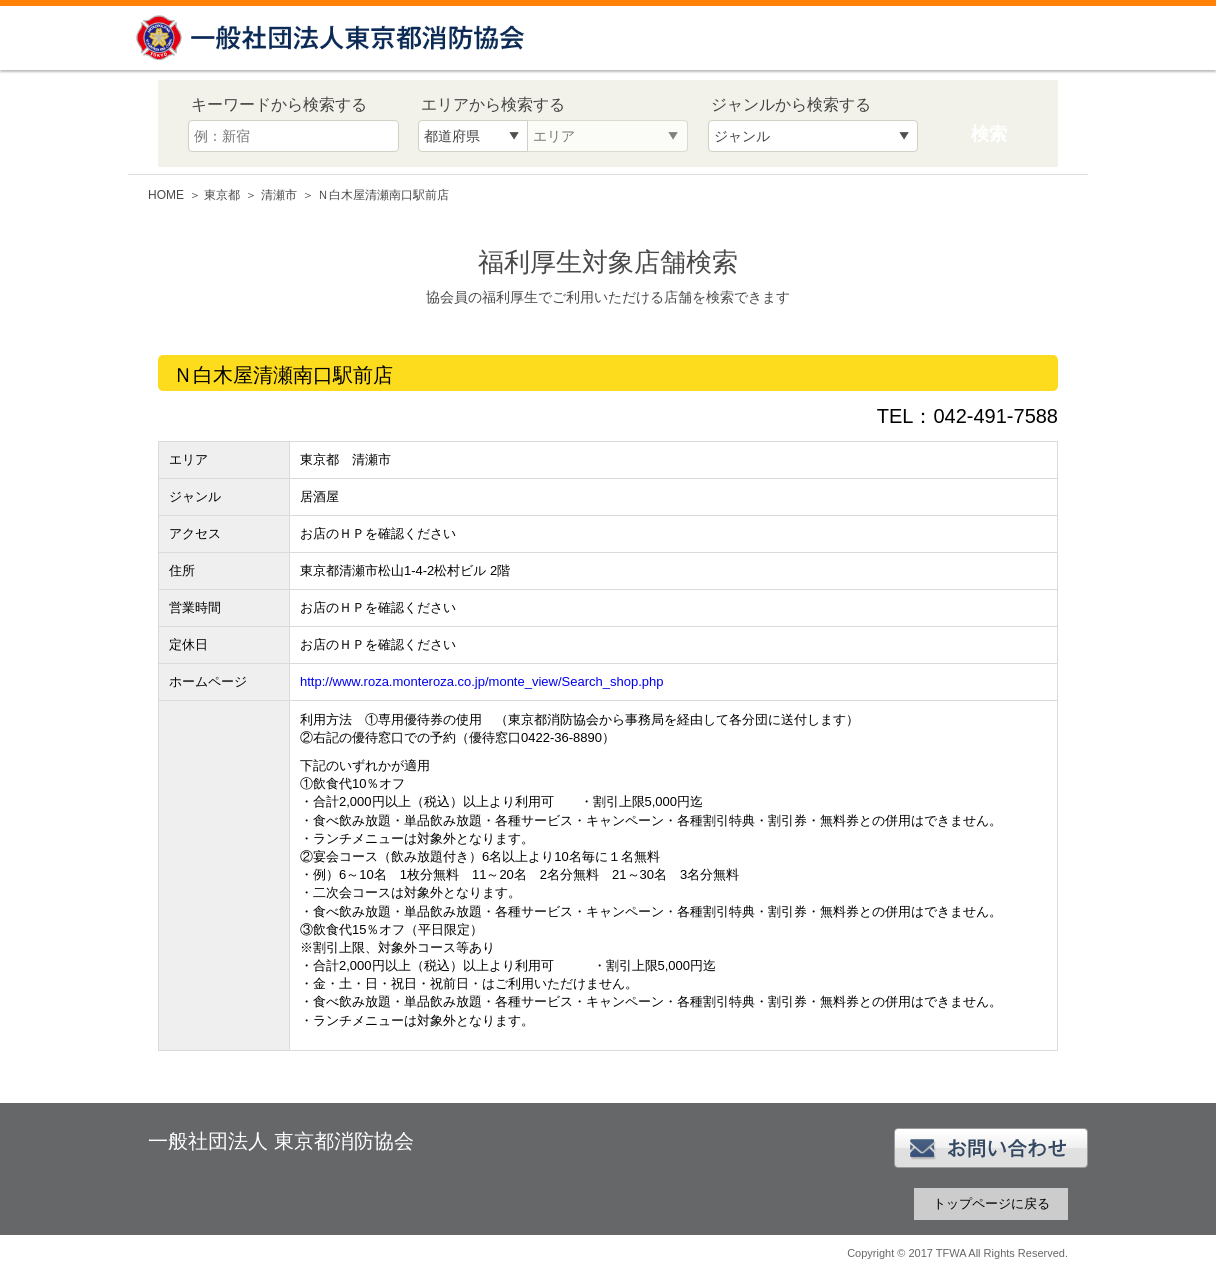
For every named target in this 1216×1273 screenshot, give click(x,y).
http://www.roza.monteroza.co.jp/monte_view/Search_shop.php (481, 681)
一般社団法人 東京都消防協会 (333, 37)
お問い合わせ (991, 1148)
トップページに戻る (991, 1203)
